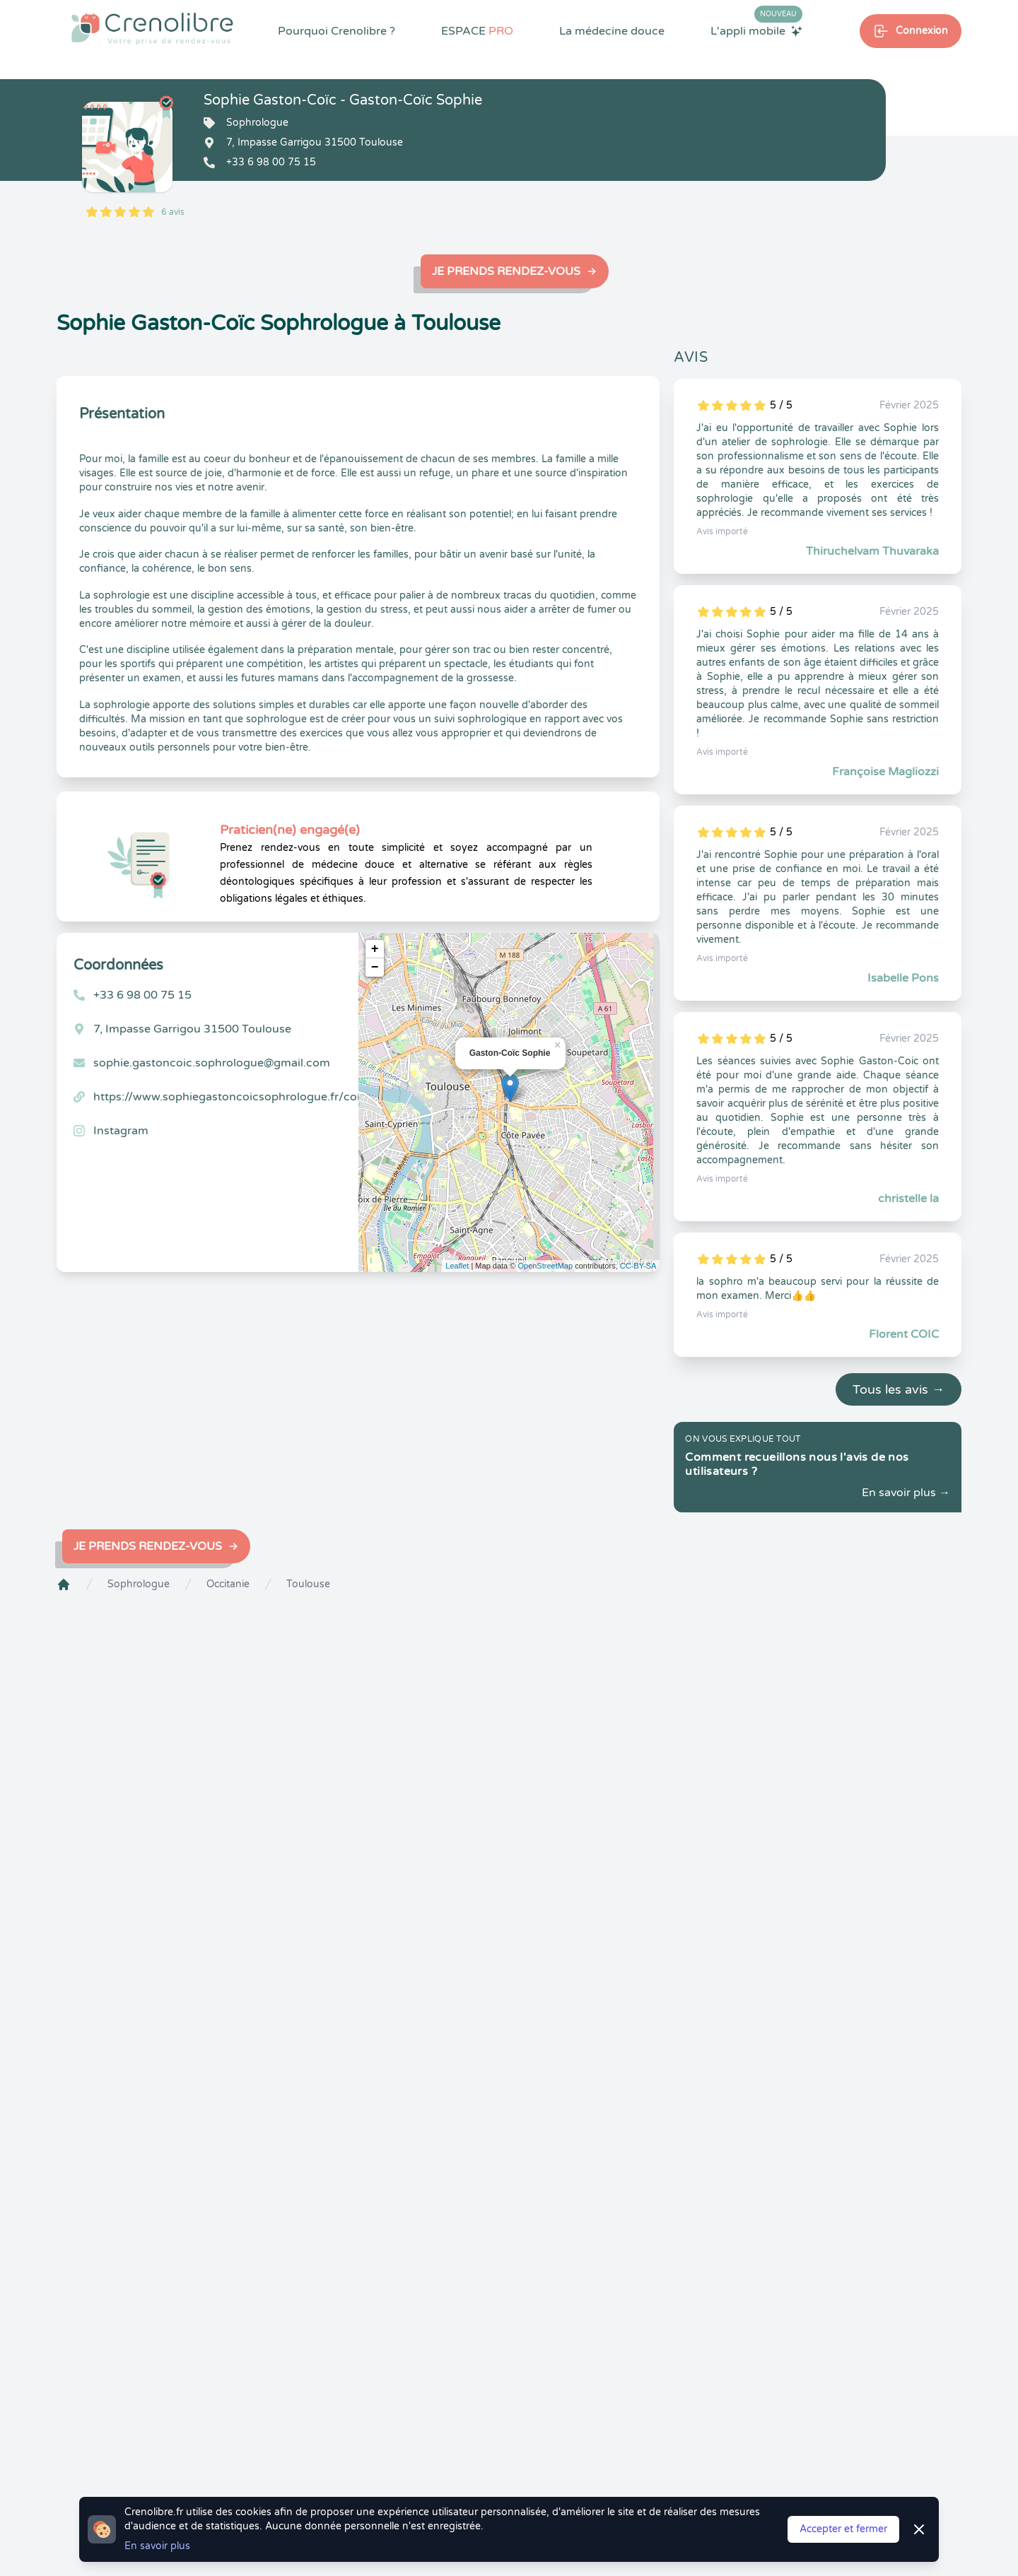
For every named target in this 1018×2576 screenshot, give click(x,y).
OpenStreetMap (545, 1265)
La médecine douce (612, 31)
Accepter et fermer (843, 2529)
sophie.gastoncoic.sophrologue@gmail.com (211, 1063)
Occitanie (228, 1584)
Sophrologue (138, 1584)
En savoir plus (157, 2546)
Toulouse (308, 1584)
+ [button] (375, 949)
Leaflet (457, 1265)
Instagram (120, 1131)
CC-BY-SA (638, 1265)
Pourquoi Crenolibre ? (336, 31)
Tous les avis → (898, 1389)
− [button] (375, 967)
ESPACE (477, 31)
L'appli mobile (756, 30)
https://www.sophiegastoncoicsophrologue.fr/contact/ (241, 1097)
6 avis (173, 212)
